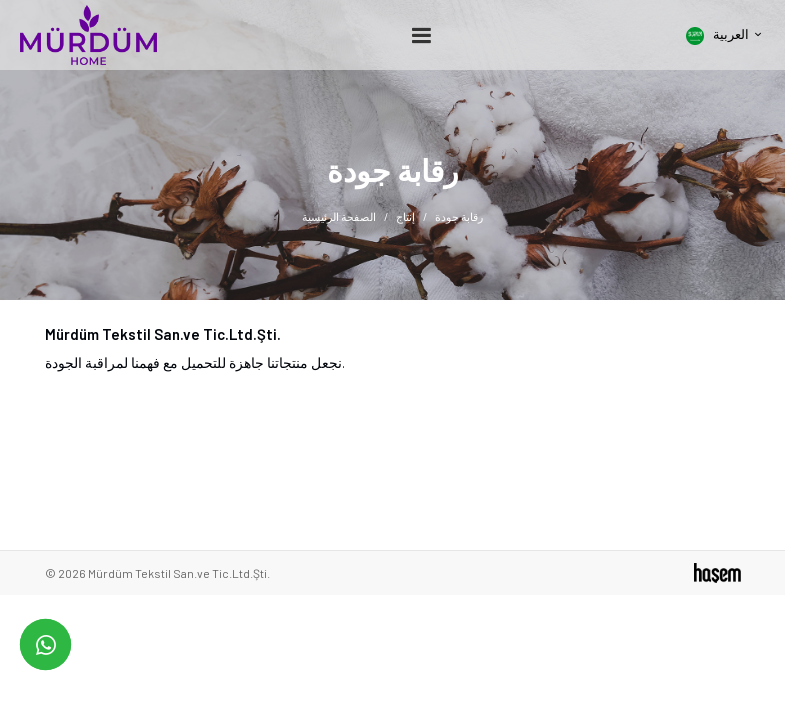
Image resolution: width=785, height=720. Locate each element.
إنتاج (405, 216)
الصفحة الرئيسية (339, 216)
